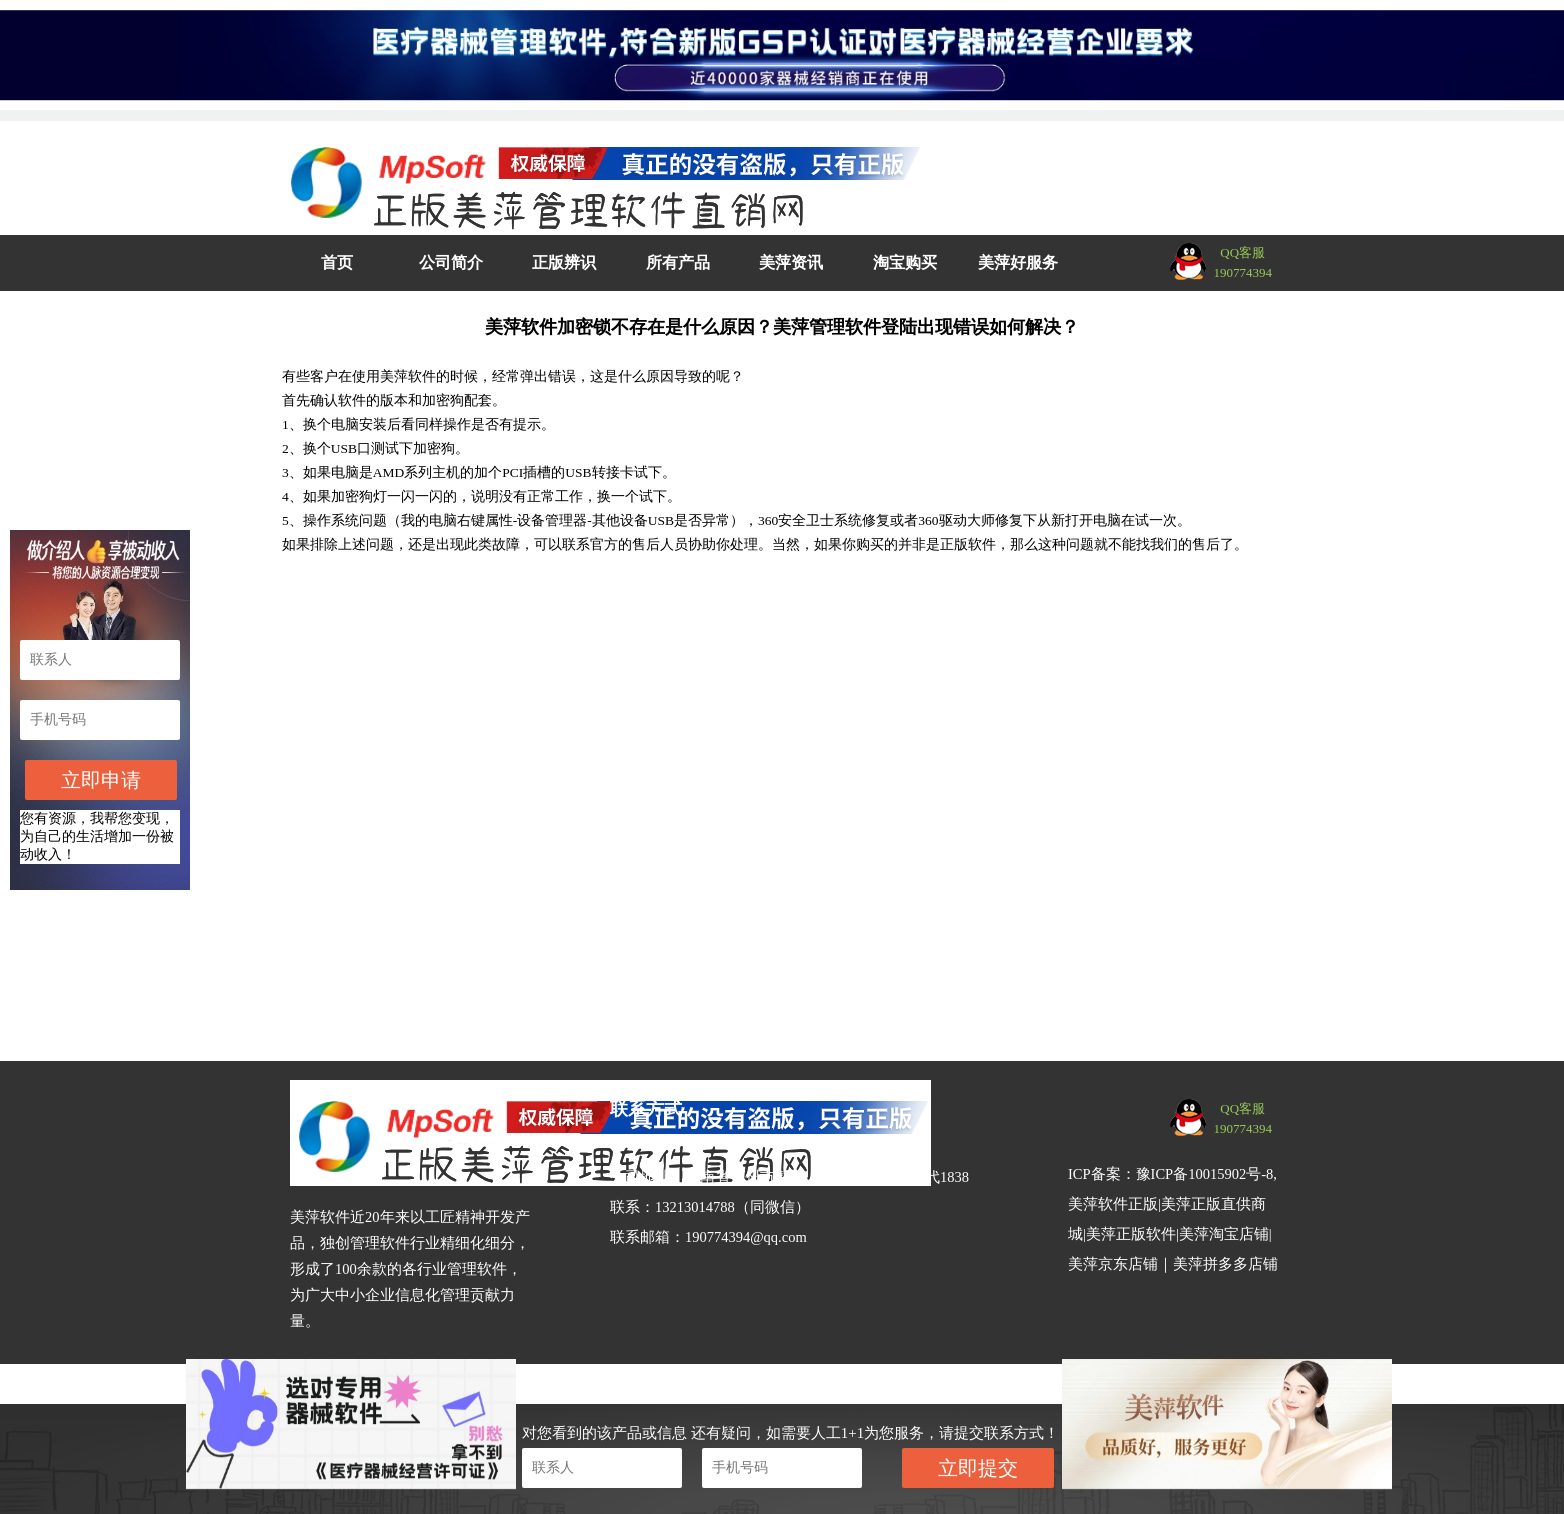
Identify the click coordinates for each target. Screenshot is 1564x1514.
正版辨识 (564, 262)
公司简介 (451, 262)
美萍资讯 (791, 262)
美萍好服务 (1018, 262)
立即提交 (978, 1468)
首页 (337, 262)
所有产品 (678, 262)
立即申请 (101, 780)
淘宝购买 (905, 262)
